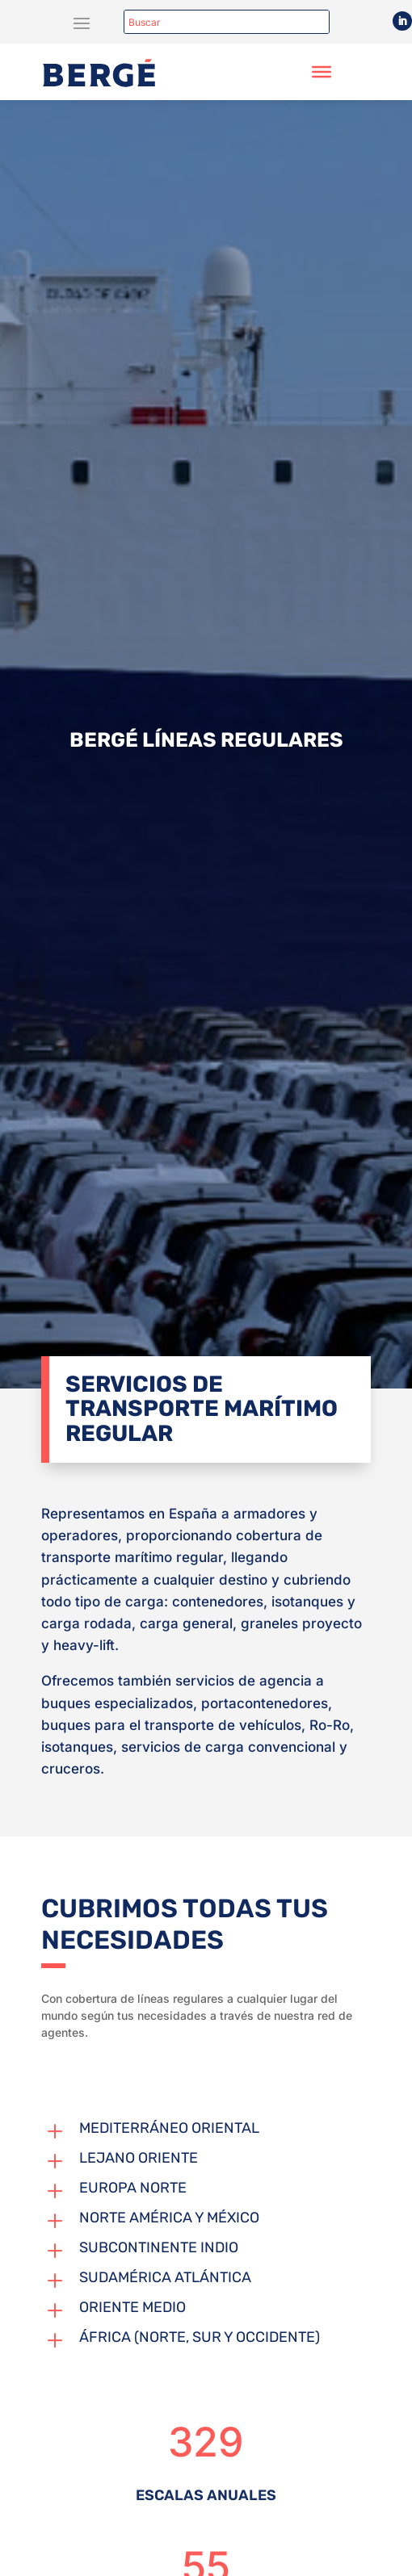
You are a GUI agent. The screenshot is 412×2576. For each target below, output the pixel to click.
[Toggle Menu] (321, 71)
